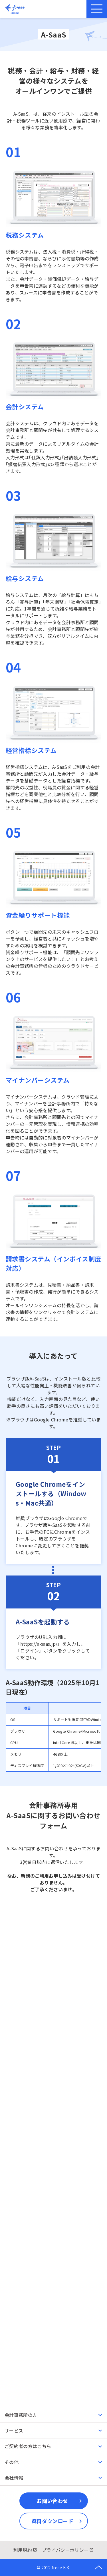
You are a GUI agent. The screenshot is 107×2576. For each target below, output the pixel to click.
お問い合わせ (52, 2500)
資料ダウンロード (52, 2521)
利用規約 (22, 2549)
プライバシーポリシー (65, 2549)
